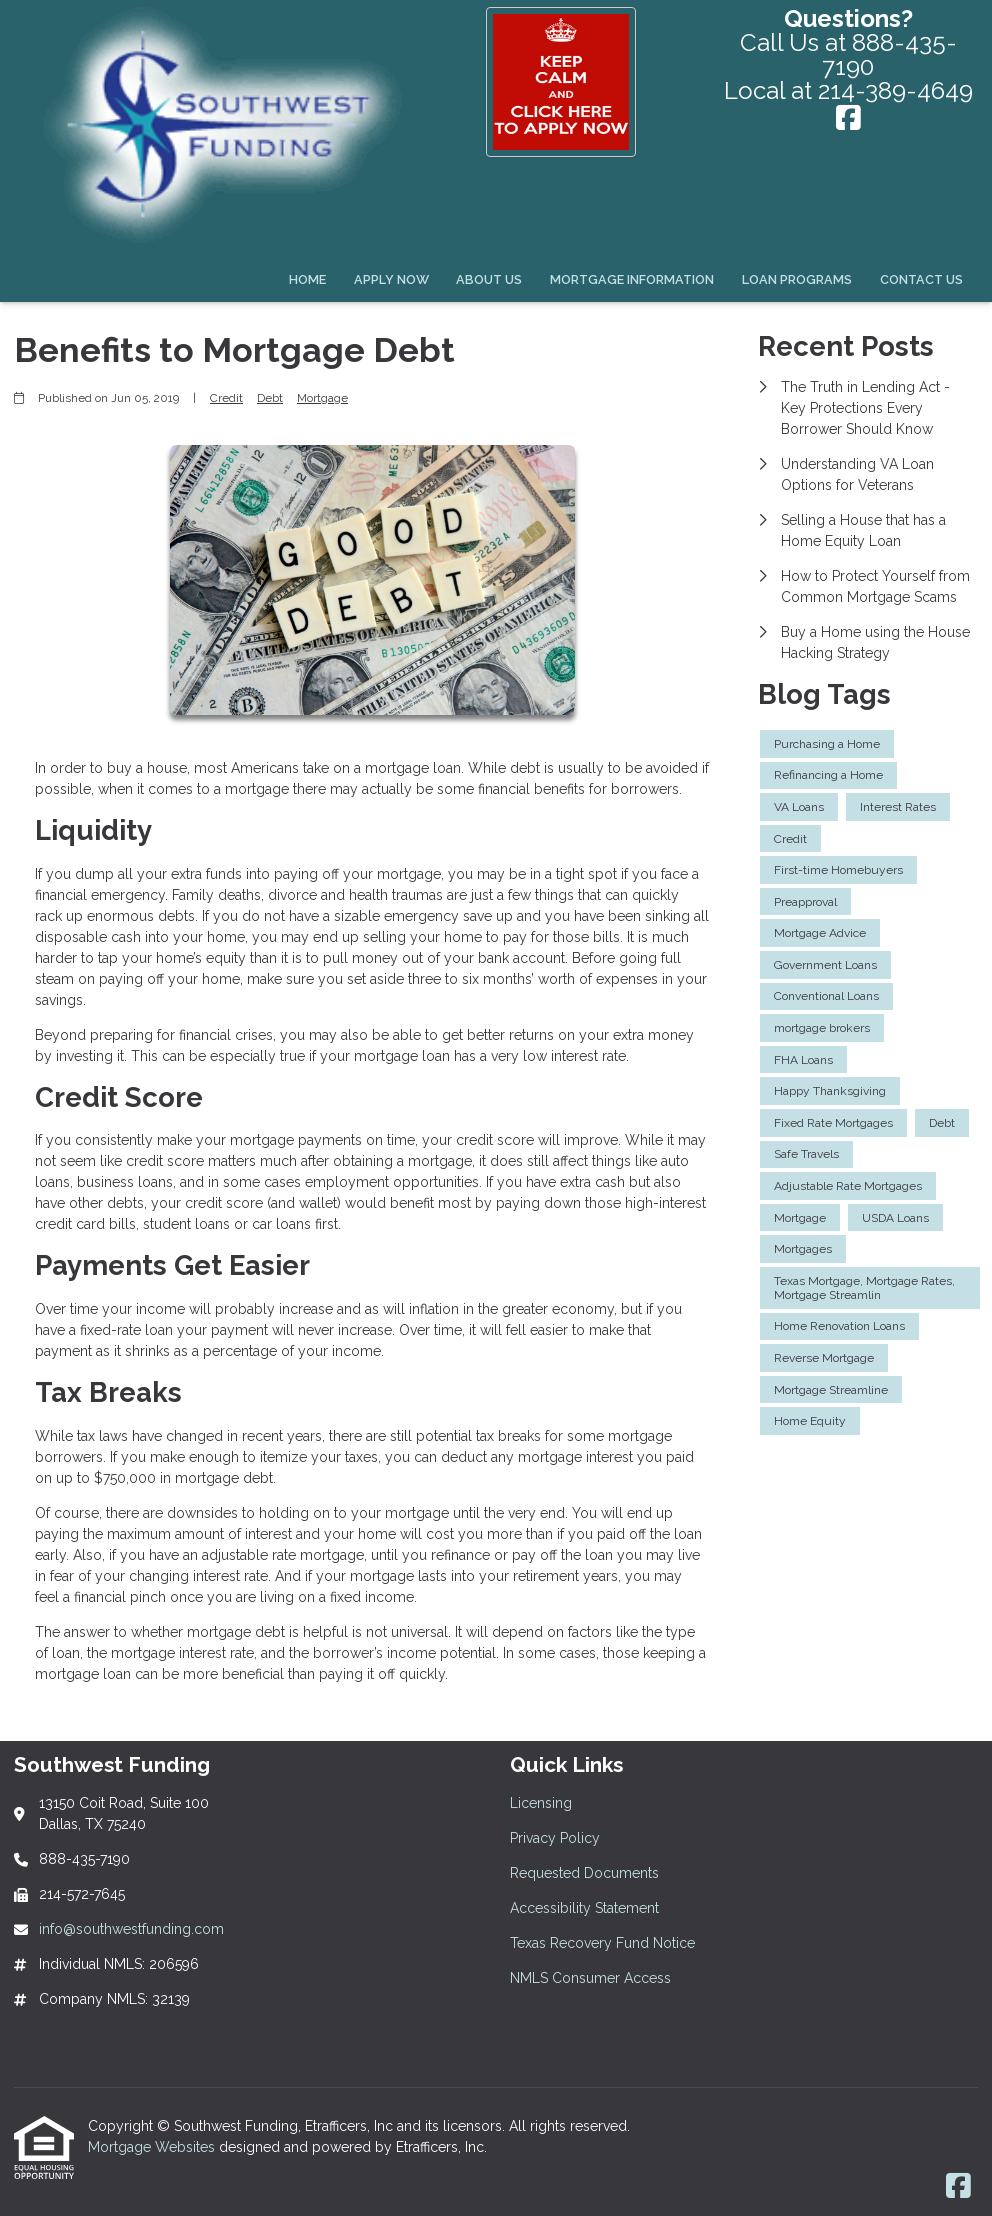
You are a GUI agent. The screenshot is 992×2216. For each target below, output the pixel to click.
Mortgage (322, 398)
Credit (226, 398)
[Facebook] (848, 119)
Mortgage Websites (153, 2147)
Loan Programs (797, 279)
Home (307, 279)
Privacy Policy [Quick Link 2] (555, 1838)
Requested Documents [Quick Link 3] (584, 1873)
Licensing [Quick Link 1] (541, 1803)
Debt (270, 398)
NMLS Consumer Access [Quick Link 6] (590, 1978)
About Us (489, 279)
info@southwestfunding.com (131, 1929)
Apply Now (391, 279)
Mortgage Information (632, 279)
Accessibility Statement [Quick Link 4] (584, 1908)
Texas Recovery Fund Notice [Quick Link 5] (602, 1943)
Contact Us (921, 279)
